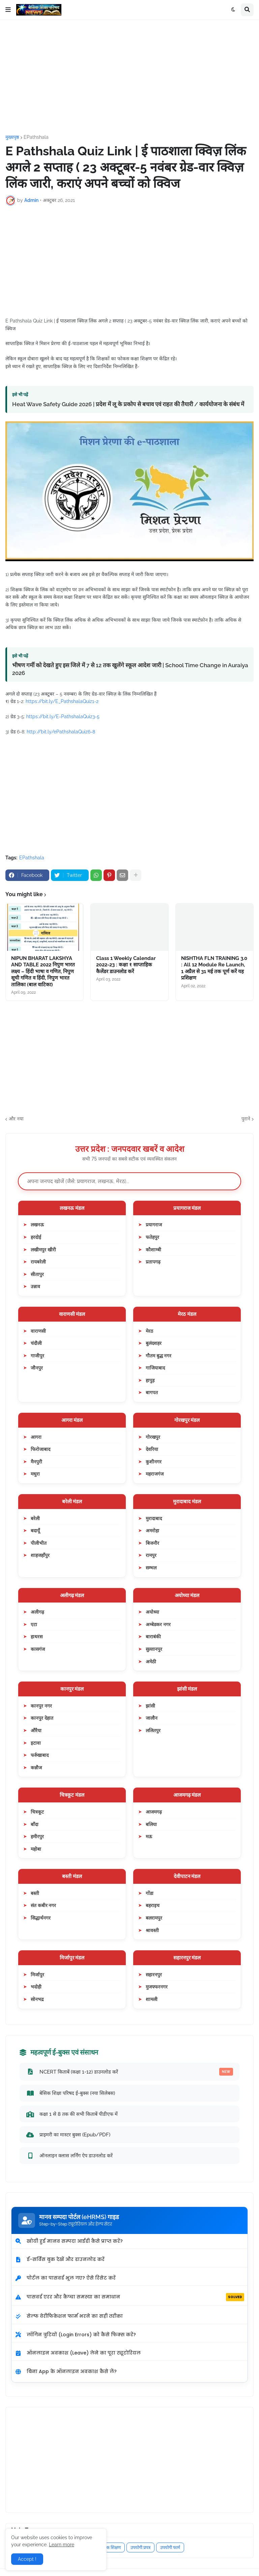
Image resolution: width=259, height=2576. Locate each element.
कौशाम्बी (153, 1249)
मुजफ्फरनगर (157, 1986)
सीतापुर (37, 1274)
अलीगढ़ (37, 1612)
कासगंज (38, 1649)
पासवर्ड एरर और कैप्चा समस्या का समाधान (129, 2297)
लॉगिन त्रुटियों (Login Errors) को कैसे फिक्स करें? (75, 2334)
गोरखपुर (153, 1437)
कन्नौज (36, 1767)
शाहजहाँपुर (40, 1555)
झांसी (150, 1706)
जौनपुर (37, 1368)
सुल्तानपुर (154, 1649)
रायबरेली (38, 1262)
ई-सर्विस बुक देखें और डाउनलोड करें (60, 2259)
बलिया (151, 1824)
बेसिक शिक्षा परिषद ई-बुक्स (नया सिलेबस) (70, 2093)
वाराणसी (38, 1331)
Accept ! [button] (27, 2559)
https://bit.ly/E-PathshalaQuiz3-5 (62, 716)
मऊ (149, 1836)
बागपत (152, 1392)
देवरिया (152, 1449)
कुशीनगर (154, 1461)
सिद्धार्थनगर (41, 1918)
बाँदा (34, 1824)
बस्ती (35, 1893)
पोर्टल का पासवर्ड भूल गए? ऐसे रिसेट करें (65, 2277)
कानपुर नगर (41, 1706)
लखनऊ (37, 1224)
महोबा (36, 1849)
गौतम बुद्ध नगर (158, 1355)
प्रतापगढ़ (153, 1262)
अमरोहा (152, 1530)
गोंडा (149, 1893)
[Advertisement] (129, 77)
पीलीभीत (39, 1543)
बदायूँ (35, 1530)
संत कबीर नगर (43, 1905)
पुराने (245, 1118)
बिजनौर (152, 1543)
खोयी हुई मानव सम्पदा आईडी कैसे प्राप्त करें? (69, 2241)
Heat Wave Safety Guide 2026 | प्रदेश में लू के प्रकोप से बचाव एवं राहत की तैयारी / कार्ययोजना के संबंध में (128, 404)
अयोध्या (152, 1612)
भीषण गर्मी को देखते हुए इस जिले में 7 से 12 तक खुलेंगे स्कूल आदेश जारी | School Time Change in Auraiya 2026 (130, 669)
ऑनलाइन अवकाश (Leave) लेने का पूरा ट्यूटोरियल (78, 2352)
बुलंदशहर (154, 1343)
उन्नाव (35, 1286)
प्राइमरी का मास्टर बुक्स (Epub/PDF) (68, 2135)
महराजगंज (155, 1474)
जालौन (151, 1718)
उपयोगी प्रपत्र (140, 2547)
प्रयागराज (154, 1224)
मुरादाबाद (154, 1518)
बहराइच (153, 1905)
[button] (8, 10)
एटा (34, 1624)
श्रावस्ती (152, 1930)
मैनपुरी (36, 1461)
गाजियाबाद (155, 1368)
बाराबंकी (153, 1636)
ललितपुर (153, 1730)
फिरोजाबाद (40, 1449)
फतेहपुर (152, 1237)
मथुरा (35, 1474)
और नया (16, 1118)
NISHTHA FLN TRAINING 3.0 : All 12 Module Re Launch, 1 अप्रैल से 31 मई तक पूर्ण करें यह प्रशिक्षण (214, 968)
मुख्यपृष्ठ (12, 137)
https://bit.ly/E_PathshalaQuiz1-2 (62, 701)
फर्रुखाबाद (40, 1755)
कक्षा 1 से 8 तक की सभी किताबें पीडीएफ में (72, 2114)
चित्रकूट (37, 1812)
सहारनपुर (154, 1974)
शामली (151, 1999)
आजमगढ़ (154, 1812)
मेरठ (149, 1331)
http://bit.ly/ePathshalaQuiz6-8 (61, 731)
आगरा (36, 1437)
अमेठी (151, 1661)
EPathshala (36, 137)
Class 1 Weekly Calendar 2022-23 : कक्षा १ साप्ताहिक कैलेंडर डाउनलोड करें (126, 964)
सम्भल (151, 1567)
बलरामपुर (154, 1918)
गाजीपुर (37, 1355)
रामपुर (151, 1555)
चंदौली (36, 1343)
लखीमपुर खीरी (43, 1249)
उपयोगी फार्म (170, 2547)
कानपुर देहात (42, 1718)
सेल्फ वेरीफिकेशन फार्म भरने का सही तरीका (69, 2316)
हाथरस (36, 1636)
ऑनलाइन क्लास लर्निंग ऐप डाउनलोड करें (69, 2156)
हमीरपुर (37, 1836)
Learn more (61, 2544)
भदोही (36, 1986)
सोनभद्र (37, 1999)
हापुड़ (150, 1380)
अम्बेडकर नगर (158, 1624)
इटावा (36, 1743)
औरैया (36, 1730)
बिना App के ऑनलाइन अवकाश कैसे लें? (66, 2371)
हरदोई (36, 1237)
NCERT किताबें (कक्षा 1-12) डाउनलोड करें (129, 2072)
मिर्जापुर (37, 1974)
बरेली (35, 1518)
